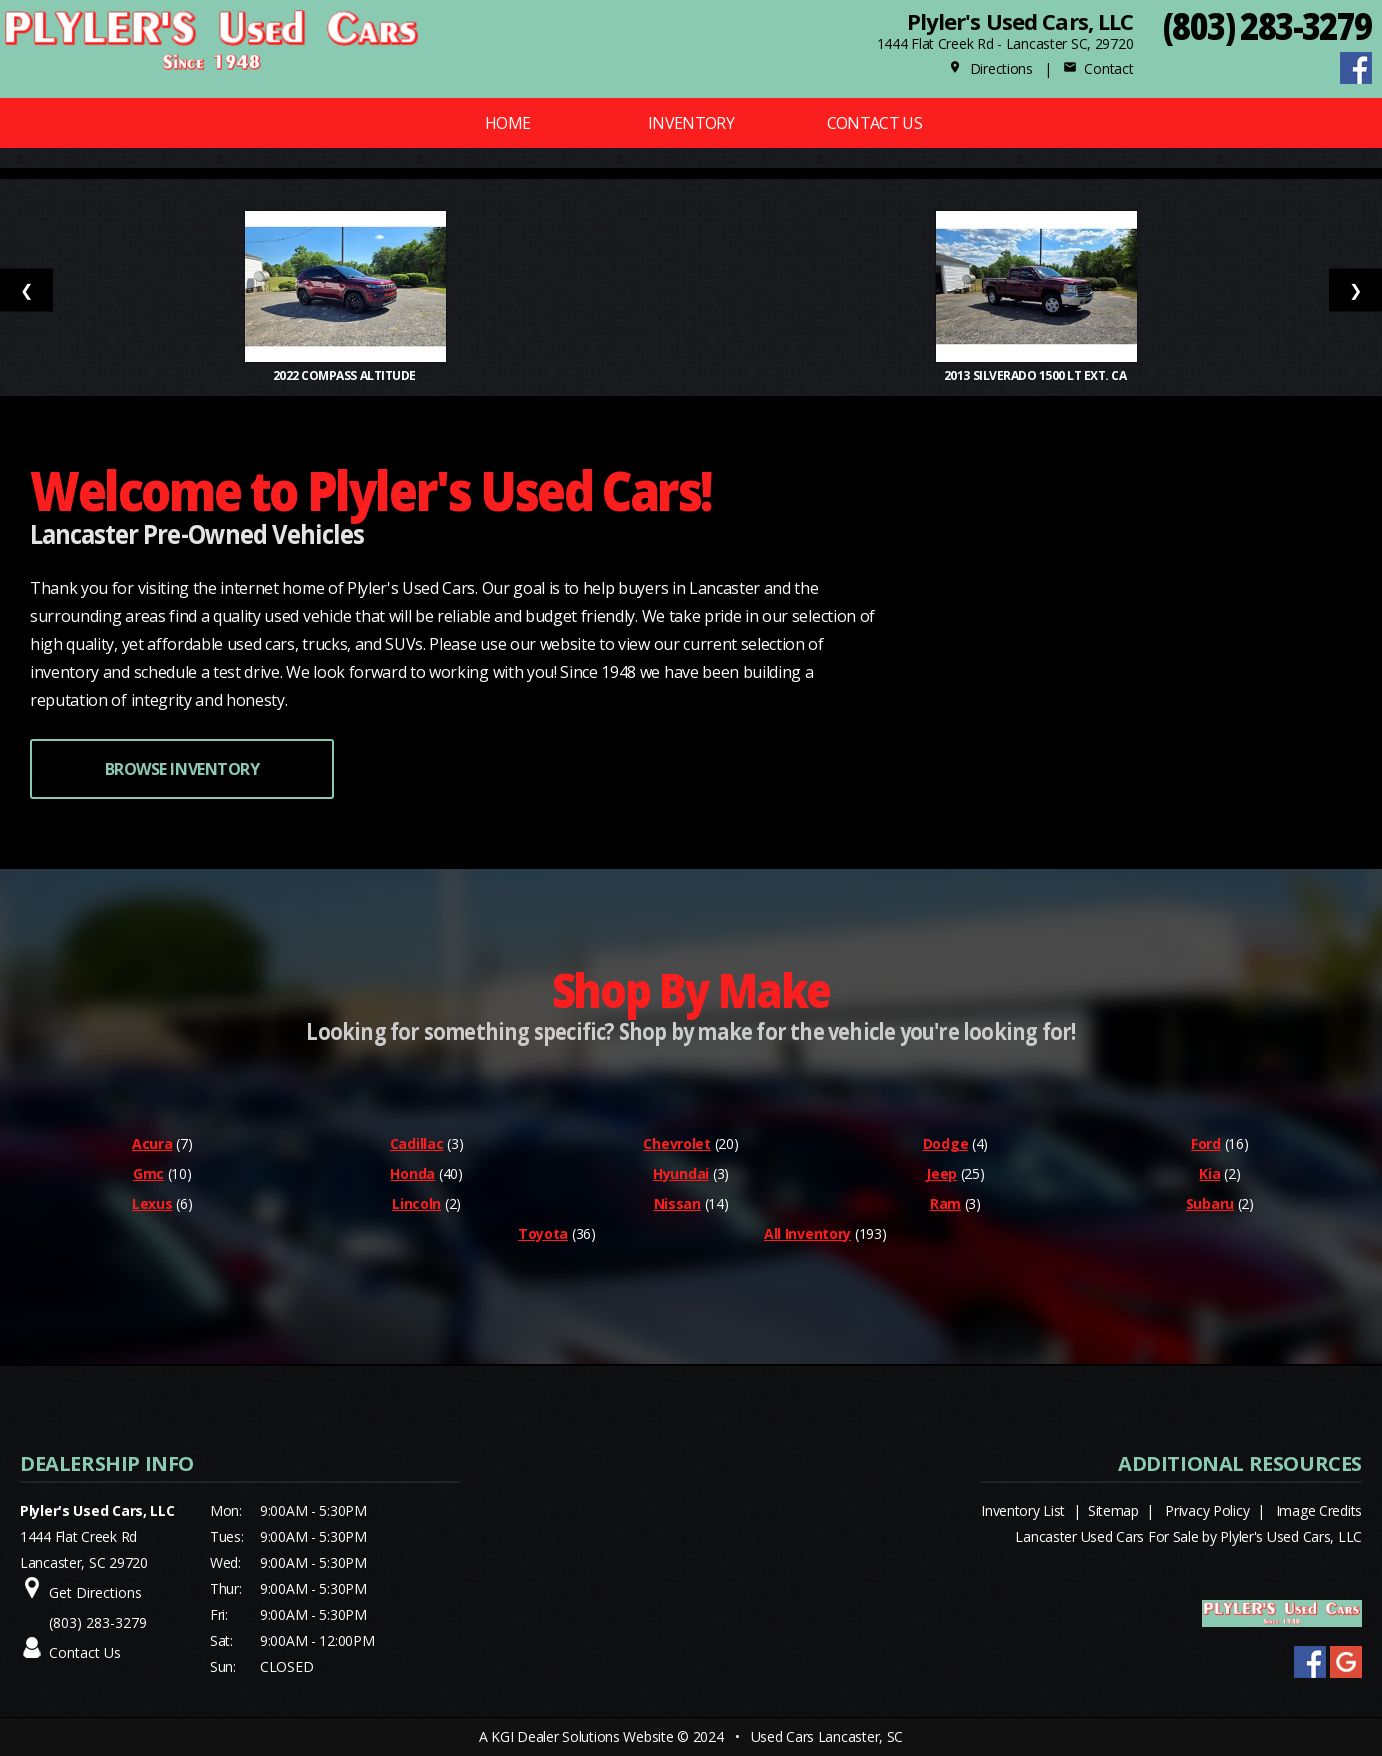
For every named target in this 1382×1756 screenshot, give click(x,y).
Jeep (941, 1173)
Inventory (691, 123)
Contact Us (875, 123)
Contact (1098, 68)
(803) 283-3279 (1267, 25)
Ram (945, 1203)
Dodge (946, 1143)
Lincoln (416, 1203)
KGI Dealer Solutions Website (582, 1736)
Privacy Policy (1207, 1510)
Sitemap (1113, 1510)
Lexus (152, 1203)
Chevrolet (676, 1143)
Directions (990, 68)
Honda (412, 1173)
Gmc (148, 1173)
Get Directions (95, 1592)
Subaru (1210, 1203)
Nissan (677, 1203)
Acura (152, 1143)
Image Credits (1319, 1510)
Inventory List (1023, 1510)
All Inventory (807, 1233)
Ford (1206, 1143)
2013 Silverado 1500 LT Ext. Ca (1036, 375)
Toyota (543, 1233)
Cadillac (417, 1143)
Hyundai (681, 1173)
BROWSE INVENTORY (182, 769)
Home (507, 123)
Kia (1209, 1173)
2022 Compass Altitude (345, 375)
